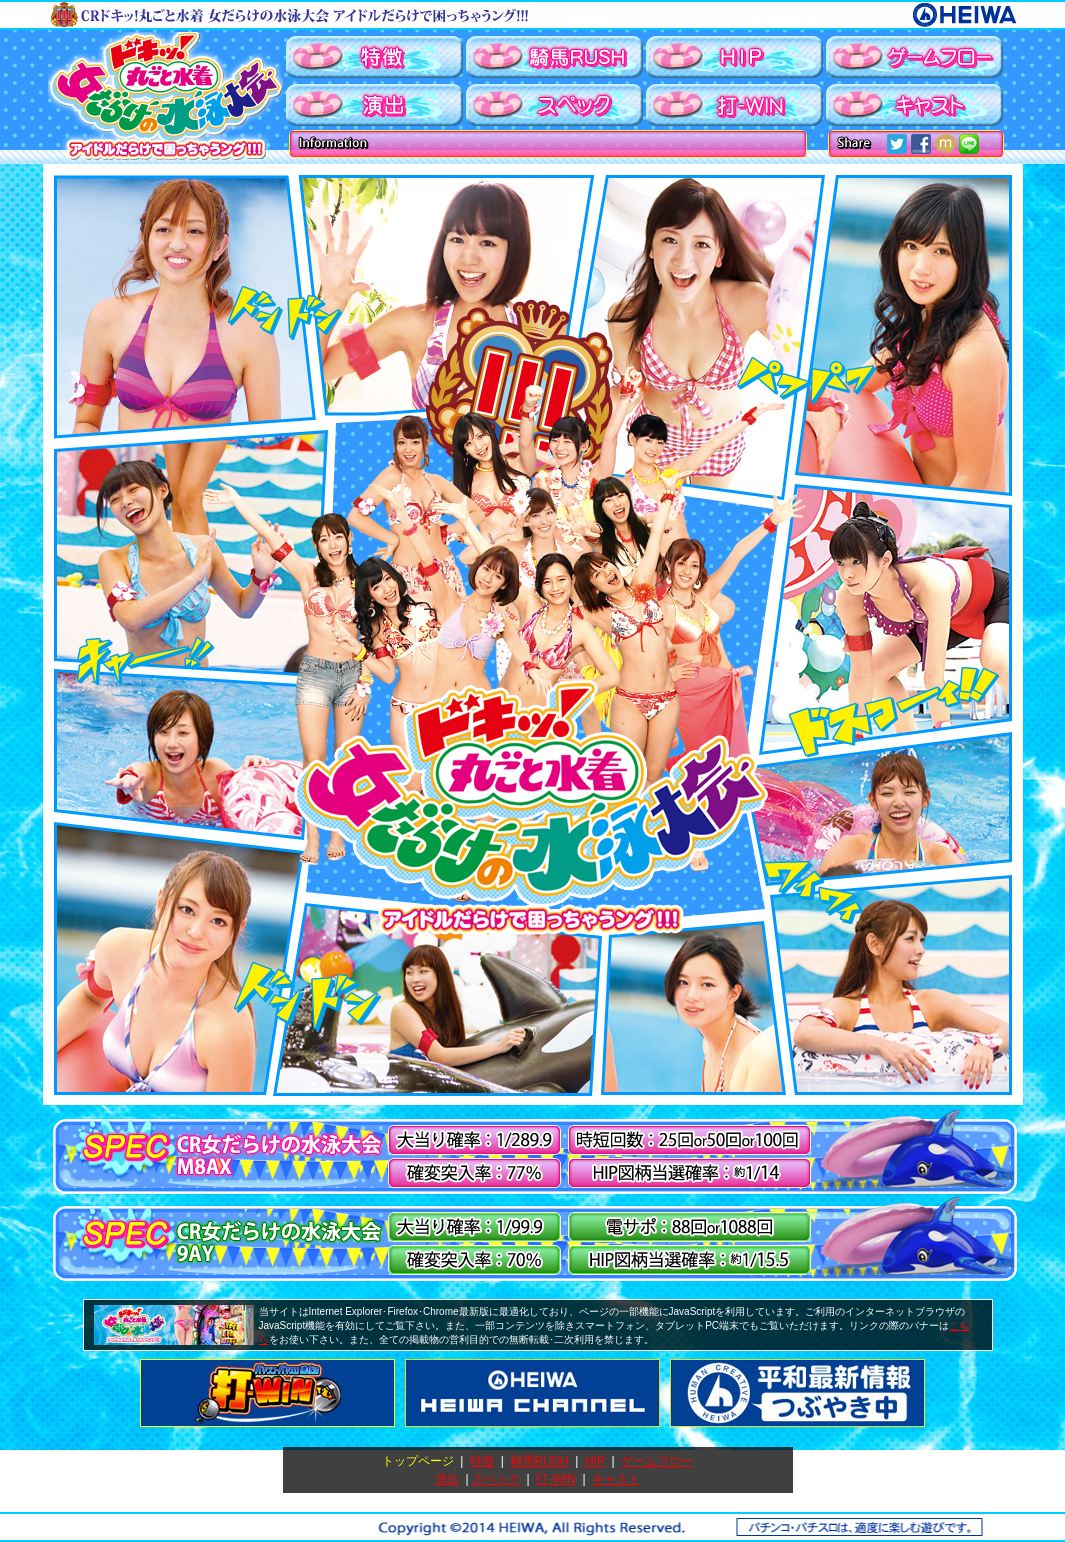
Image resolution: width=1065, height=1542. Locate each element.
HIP (595, 1461)
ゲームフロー (657, 1461)
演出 (447, 1479)
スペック (496, 1479)
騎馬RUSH (540, 1461)
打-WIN (555, 1479)
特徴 (482, 1461)
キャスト (616, 1479)
